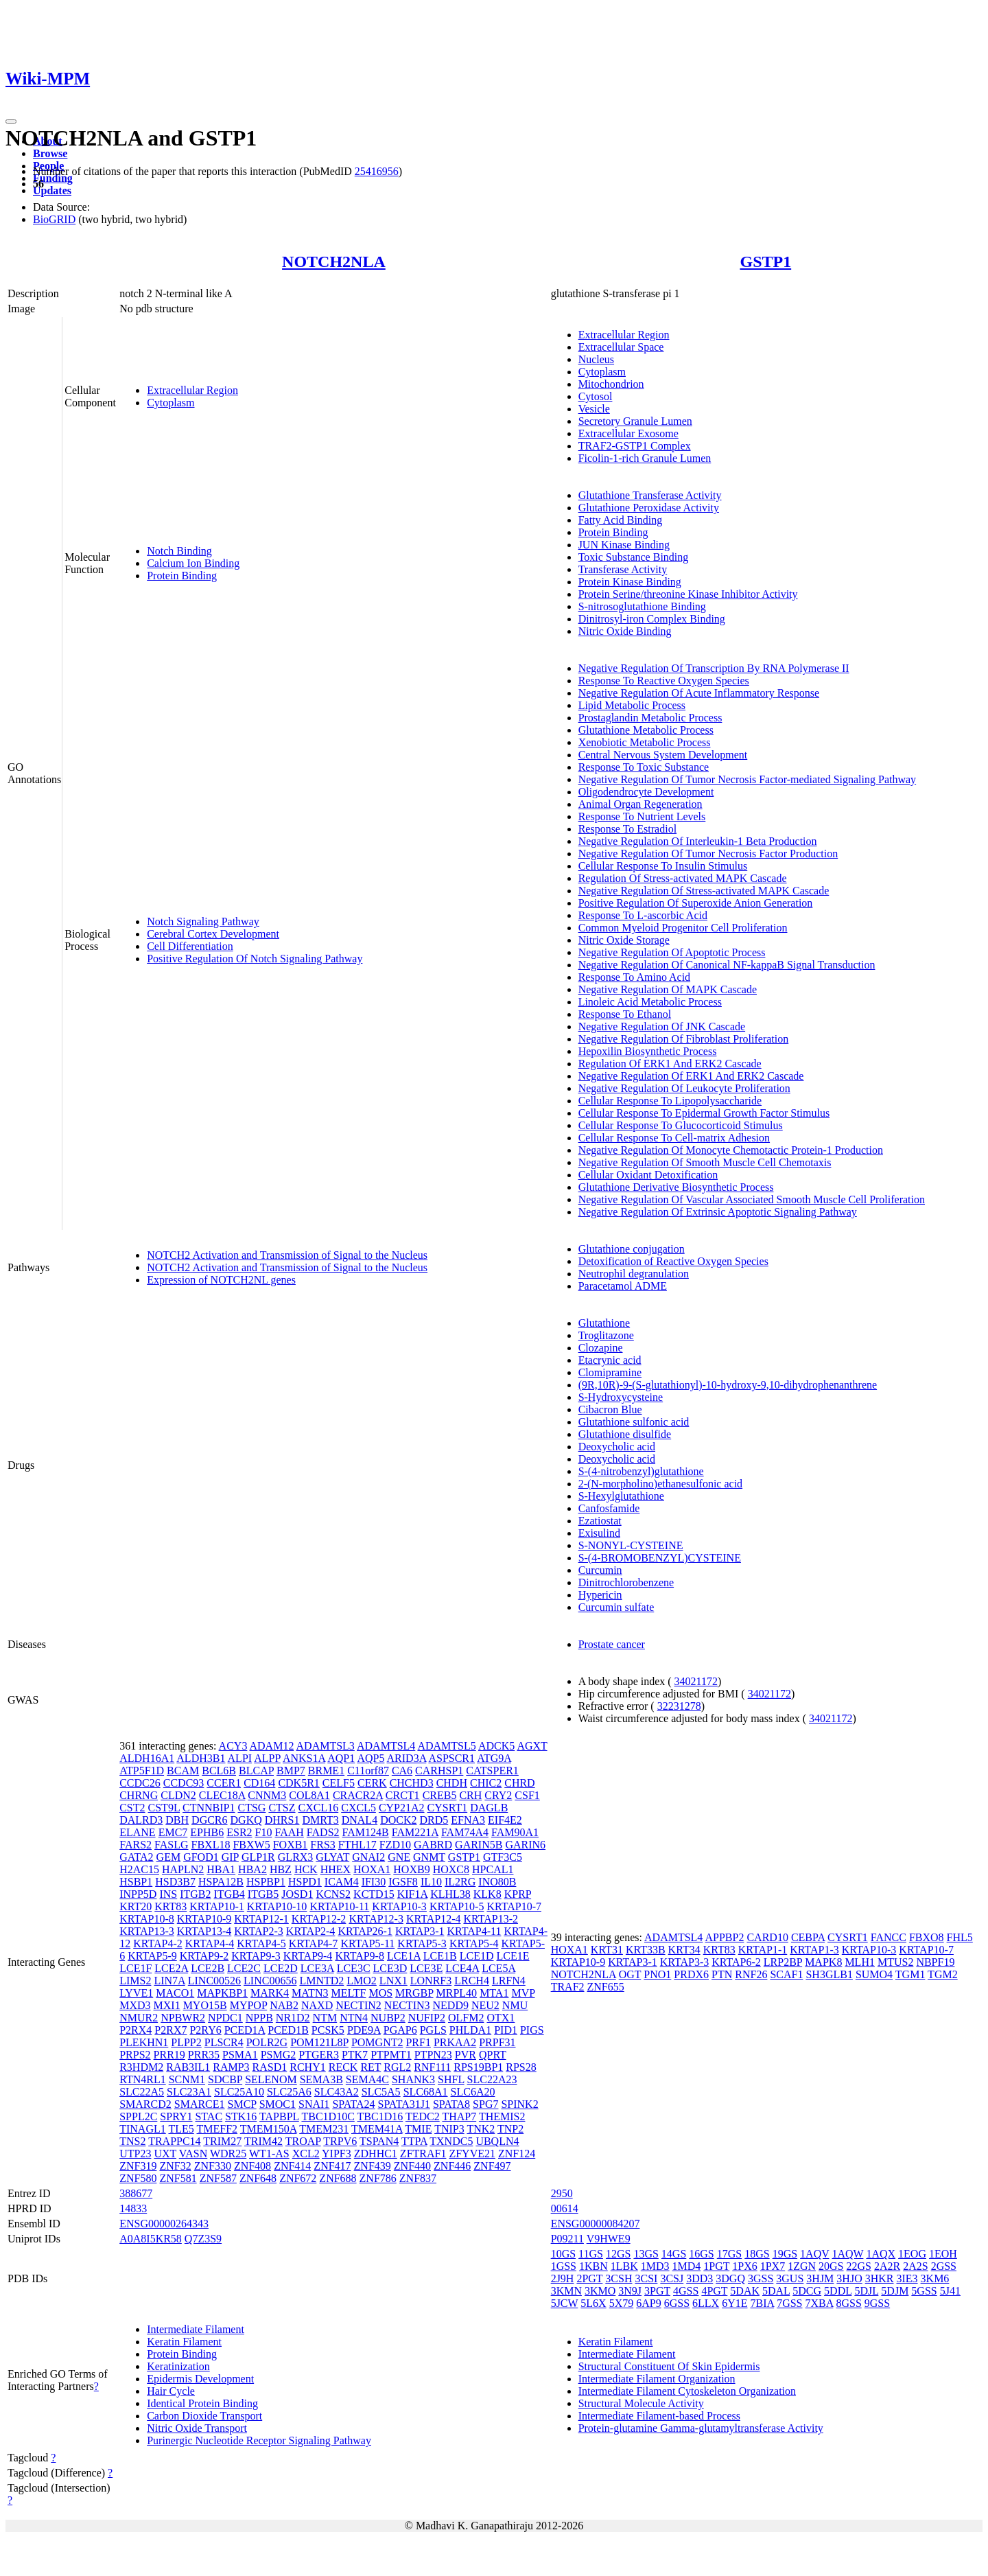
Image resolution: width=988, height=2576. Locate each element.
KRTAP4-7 (313, 1943)
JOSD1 (297, 1894)
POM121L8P (319, 2042)
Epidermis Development (200, 2378)
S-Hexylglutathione (621, 1496)
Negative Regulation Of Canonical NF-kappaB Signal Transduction (726, 965)
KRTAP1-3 (814, 1950)
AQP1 (341, 1758)
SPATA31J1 (404, 2104)
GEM (168, 1857)
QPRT (492, 2055)
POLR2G (266, 2042)
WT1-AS (269, 2153)
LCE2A (171, 1968)
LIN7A (169, 1980)
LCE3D (390, 1968)
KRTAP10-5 (457, 1906)
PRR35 (204, 2055)
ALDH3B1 (200, 1758)
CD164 (259, 1783)
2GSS (943, 2266)
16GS (701, 2254)
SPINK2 (519, 2104)
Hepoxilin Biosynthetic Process (647, 1051)
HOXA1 (371, 1869)
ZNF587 (218, 2178)
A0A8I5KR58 (150, 2238)
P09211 (567, 2238)
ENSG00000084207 (595, 2223)
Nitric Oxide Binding (625, 631)
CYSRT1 (447, 1807)
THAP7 (459, 2116)
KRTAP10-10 (277, 1906)
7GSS (789, 2303)
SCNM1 (187, 2079)
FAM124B (365, 1832)
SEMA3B (321, 2079)
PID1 (505, 2030)
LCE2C (244, 1968)
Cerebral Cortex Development (213, 934)
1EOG (912, 2254)
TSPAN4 (379, 2141)
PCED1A (245, 2030)
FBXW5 (251, 1844)
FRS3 (322, 1844)
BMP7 (291, 1770)
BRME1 (326, 1770)
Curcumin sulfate (616, 1607)
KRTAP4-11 (474, 1931)
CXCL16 (318, 1807)
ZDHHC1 (375, 2153)
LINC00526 (214, 1980)
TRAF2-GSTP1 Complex (634, 446)
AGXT (532, 1746)
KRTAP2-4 (311, 1931)
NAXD (317, 2005)
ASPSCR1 (451, 1758)
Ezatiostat (600, 1521)
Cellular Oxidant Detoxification (648, 1175)
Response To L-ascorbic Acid (642, 915)
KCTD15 (374, 1894)
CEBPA (808, 1937)
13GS (645, 2254)
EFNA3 (468, 1820)
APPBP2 (724, 1937)
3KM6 (935, 2278)
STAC (208, 2116)
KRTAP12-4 (433, 1919)
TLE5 (180, 2129)
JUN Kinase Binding (624, 544)
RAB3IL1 (188, 2067)
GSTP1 (765, 261)
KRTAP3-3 (684, 1962)
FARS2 (135, 1844)
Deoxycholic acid (616, 1446)
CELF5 (338, 1783)
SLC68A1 (425, 2092)
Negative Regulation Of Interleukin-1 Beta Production (697, 841)
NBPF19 (935, 1962)
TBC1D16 (380, 2116)
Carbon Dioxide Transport (204, 2416)
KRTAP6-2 (736, 1962)
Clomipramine (610, 1372)
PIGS (532, 2030)
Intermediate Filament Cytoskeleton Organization (687, 2391)
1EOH (943, 2254)
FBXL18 (211, 1844)
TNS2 (132, 2141)
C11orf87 (368, 1770)
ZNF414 (292, 2166)
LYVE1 (136, 1993)
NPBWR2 (183, 2017)
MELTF (348, 1993)
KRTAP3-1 (420, 1931)
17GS (729, 2254)
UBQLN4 (497, 2141)
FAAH (288, 1832)
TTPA (414, 2141)
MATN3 (310, 1993)
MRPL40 (457, 1993)
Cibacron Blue (610, 1409)
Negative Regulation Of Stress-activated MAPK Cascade (704, 890)
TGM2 (943, 1974)
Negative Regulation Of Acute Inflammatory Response (698, 693)
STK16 (241, 2116)
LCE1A (404, 1956)
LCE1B (440, 1956)
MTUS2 (895, 1962)
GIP (230, 1857)
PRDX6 (691, 1974)
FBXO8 (926, 1937)
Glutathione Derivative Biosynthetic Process (676, 1187)
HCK (306, 1869)
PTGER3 (318, 2055)
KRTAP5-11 (367, 1943)
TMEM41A (377, 2129)
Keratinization (178, 2366)
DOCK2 (398, 1820)
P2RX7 (170, 2030)
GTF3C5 (502, 1857)
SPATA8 (451, 2104)
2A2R (887, 2266)
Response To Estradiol (627, 829)
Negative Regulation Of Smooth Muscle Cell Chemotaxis (705, 1162)
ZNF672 (297, 2178)
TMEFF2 (217, 2129)
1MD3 (655, 2266)
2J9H (562, 2278)
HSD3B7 (175, 1882)
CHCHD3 (412, 1783)
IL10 (431, 1882)
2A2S (915, 2266)
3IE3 (906, 2278)
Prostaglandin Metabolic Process (650, 717)
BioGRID (54, 219)
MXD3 (134, 2005)
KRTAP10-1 (216, 1906)
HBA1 (221, 1869)
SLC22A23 (492, 2079)
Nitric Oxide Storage (624, 940)
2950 (562, 2193)
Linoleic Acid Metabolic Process (650, 1002)
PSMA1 (240, 2055)
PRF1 (417, 2042)
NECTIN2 (358, 2005)
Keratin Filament (184, 2341)
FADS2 (323, 1832)
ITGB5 (263, 1894)
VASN (193, 2153)
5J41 (950, 2291)
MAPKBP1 (222, 1993)
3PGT (657, 2291)
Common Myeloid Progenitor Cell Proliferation (683, 927)
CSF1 (527, 1795)
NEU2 (485, 2005)
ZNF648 (258, 2178)
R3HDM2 (141, 2067)
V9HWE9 (609, 2238)
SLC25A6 (289, 2092)
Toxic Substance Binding (633, 557)
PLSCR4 (224, 2042)
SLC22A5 (141, 2092)
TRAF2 (568, 1987)
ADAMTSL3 (325, 1746)
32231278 (679, 1706)
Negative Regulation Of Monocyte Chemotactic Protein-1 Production (730, 1150)
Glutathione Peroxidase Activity (648, 507)
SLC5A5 (381, 2092)
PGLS (433, 2030)
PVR (465, 2055)
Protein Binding (182, 575)
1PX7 (772, 2266)
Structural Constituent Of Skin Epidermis (669, 2366)
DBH (177, 1820)
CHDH (451, 1783)
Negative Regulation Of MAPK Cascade (667, 989)
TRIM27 (222, 2141)
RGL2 (397, 2067)
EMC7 (173, 1832)
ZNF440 (412, 2166)
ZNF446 (452, 2166)
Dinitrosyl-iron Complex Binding (651, 619)
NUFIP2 (426, 2017)
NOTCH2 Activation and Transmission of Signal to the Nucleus (287, 1255)
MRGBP (414, 1993)
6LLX (705, 2303)
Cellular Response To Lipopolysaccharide (670, 1100)
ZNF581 (177, 2178)
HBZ (281, 1869)
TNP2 (510, 2129)
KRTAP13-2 (490, 1919)
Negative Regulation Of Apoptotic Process (672, 952)
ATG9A (494, 1758)
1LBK (624, 2266)
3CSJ (671, 2278)
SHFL (451, 2079)
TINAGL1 (142, 2129)
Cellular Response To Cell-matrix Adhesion (674, 1138)
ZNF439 (372, 2166)
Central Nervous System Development (663, 755)
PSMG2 (278, 2055)
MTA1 (494, 1993)
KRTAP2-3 (258, 1931)
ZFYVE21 (472, 2153)
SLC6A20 (473, 2092)
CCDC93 (183, 1783)
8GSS (848, 2303)
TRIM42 (263, 2141)
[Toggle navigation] (10, 121)
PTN (721, 1974)
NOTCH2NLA (334, 261)
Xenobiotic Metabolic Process (644, 742)
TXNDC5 (451, 2141)
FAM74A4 (465, 1832)
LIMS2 (135, 1980)
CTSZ (281, 1807)
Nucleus (596, 359)
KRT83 (170, 1906)
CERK (372, 1783)
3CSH (618, 2278)
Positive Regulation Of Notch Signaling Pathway (254, 958)
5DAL (776, 2291)
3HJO (849, 2278)
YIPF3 (336, 2153)
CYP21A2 (402, 1807)
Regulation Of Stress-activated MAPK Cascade (682, 878)
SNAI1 (313, 2104)
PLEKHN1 (143, 2042)
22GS (859, 2266)
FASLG (171, 1844)
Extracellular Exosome (628, 433)
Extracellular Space (621, 347)
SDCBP (225, 2079)
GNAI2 (368, 1857)
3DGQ (730, 2278)
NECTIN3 (407, 2005)
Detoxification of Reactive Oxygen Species (673, 1261)
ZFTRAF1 (423, 2153)
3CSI (646, 2278)
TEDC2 (422, 2116)
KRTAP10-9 (204, 1919)
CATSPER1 (492, 1770)
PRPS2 (134, 2055)
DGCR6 (209, 1820)
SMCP (242, 2104)
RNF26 (751, 1974)
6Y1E (734, 2303)
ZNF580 (137, 2178)
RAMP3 (231, 2067)
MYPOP (249, 2005)
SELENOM (271, 2079)
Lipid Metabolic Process (631, 705)
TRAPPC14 (174, 2141)
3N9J (630, 2291)
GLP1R (258, 1857)
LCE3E (426, 1968)
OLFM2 (466, 2017)
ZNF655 (605, 1987)
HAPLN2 (183, 1869)
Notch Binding (179, 551)
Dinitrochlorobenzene (626, 1582)
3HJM (820, 2278)
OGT (630, 1974)
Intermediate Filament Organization (657, 2378)
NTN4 (354, 2017)
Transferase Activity (623, 569)
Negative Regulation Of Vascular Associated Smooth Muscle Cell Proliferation (751, 1199)
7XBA (819, 2303)
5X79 (621, 2303)
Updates (52, 190)
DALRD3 (141, 1820)
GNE (399, 1857)
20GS (831, 2266)
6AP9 (648, 2303)
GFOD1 (201, 1857)
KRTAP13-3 (146, 1931)
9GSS (877, 2303)
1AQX (880, 2254)
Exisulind (599, 1533)
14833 (133, 2208)
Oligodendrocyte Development (646, 792)
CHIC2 (486, 1783)
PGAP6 (400, 2030)
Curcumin (600, 1570)
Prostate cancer (611, 1644)
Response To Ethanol (624, 1014)
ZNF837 (417, 2178)
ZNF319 (137, 2166)
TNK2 (481, 2129)
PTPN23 (433, 2055)
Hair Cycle (171, 2391)
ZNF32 (175, 2166)
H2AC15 (139, 1869)
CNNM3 (267, 1795)
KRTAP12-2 (319, 1919)
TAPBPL (279, 2116)
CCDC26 (140, 1783)
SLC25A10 (239, 2092)
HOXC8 (451, 1869)
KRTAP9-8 (359, 1956)
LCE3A (317, 1968)
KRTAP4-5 (261, 1943)
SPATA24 (353, 2104)
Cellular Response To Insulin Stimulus (663, 866)
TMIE (418, 2129)
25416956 (377, 171)
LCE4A (462, 1968)
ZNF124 (516, 2153)
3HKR (879, 2278)
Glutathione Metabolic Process (646, 730)
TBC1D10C (327, 2116)
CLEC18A (222, 1795)
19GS (785, 2254)
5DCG (806, 2291)
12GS (618, 2254)
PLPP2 (186, 2042)
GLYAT (332, 1857)
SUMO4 (874, 1974)
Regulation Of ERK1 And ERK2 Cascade (670, 1063)
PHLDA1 (470, 2030)
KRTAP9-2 (204, 1956)
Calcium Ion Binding (193, 563)
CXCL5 (358, 1807)
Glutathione (604, 1323)
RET (370, 2067)
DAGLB (489, 1807)
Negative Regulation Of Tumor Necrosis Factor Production (708, 853)
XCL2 (306, 2153)
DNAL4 (359, 1820)
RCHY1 (307, 2067)
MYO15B (205, 2005)
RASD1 (269, 2067)
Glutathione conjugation (631, 1249)
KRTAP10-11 (339, 1906)
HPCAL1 (492, 1869)
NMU (515, 2005)
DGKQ (246, 1820)
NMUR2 (138, 2017)
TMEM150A (268, 2129)
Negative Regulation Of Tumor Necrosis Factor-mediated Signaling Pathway (747, 779)
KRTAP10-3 (399, 1906)
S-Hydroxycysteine (620, 1397)
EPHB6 (207, 1832)
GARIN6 (525, 1844)
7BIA (762, 2303)
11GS (590, 2254)
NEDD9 (451, 2005)
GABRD (433, 1844)
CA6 (402, 1770)
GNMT (429, 1857)
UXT (165, 2153)
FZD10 (395, 1844)
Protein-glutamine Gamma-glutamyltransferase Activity (700, 2428)
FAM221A (415, 1832)
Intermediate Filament (195, 2329)
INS (168, 1894)
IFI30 (374, 1882)
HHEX (335, 1869)
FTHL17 (357, 1844)
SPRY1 (176, 2116)
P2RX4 (135, 2030)
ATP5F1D (141, 1770)
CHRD (519, 1783)
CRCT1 (403, 1795)
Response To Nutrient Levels (642, 816)
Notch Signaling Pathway (203, 921)
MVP (522, 1993)
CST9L (164, 1807)
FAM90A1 (515, 1832)
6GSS (677, 2303)
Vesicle (594, 409)
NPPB (259, 2017)
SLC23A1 (189, 2092)
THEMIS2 (502, 2116)
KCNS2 (333, 1894)
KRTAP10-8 (146, 1919)
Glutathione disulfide (625, 1434)
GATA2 (136, 1857)
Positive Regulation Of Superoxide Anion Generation (695, 903)
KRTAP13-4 (204, 1931)
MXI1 (167, 2005)
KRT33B (646, 1950)
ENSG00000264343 (164, 2223)
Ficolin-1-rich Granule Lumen (644, 458)
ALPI (240, 1758)
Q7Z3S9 (203, 2238)
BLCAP (256, 1770)
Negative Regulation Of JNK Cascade (661, 1026)
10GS (563, 2254)
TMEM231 (324, 2129)
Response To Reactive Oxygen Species (663, 680)
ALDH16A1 (146, 1758)
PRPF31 (497, 2042)
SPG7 (485, 2104)
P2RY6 (205, 2030)
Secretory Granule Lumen (635, 421)
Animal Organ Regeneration (640, 804)
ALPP (267, 1758)
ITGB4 (229, 1894)
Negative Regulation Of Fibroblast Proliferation (683, 1039)
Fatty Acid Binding (620, 520)
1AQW (847, 2254)
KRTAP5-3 (422, 1943)
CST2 (132, 1807)
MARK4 (269, 1993)
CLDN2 (178, 1795)
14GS (673, 2254)
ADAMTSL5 (446, 1746)
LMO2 (361, 1980)
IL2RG (460, 1882)
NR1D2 (293, 2017)
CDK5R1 (298, 1783)
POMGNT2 (377, 2042)
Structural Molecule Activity (641, 2403)
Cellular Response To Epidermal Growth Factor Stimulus (704, 1113)
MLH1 (860, 1962)
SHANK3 (413, 2079)
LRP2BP (783, 1962)
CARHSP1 (439, 1770)
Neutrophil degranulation (633, 1273)
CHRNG (138, 1795)
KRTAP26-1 (365, 1931)
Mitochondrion (611, 384)
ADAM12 (272, 1746)
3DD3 (699, 2278)
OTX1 (500, 2017)
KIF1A (412, 1894)
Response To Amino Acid (634, 977)
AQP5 (370, 1758)
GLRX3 (296, 1857)
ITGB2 (195, 1894)
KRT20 (135, 1906)
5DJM (894, 2291)
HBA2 (252, 1869)
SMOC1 (277, 2104)
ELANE (137, 1832)
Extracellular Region (192, 390)
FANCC (888, 1937)
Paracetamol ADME (622, 1286)
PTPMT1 (391, 2055)
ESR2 (239, 1832)
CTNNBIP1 (209, 1807)
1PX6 (744, 2266)
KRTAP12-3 (376, 1919)
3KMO (600, 2291)
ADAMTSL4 (386, 1746)
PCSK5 (327, 2030)
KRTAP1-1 (763, 1950)
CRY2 (498, 1795)
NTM (325, 2017)
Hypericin (600, 1595)
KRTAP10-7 (513, 1906)
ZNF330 (212, 2166)
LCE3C (353, 1968)
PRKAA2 (455, 2042)
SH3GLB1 (828, 1974)
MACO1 (175, 1993)
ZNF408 (252, 2166)
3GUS (789, 2278)
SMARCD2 (145, 2104)
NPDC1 (225, 2017)
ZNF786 (378, 2178)
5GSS (924, 2291)
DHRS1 (282, 1820)
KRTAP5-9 (152, 1956)
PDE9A (364, 2030)
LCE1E (512, 1956)
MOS (380, 1993)
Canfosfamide (609, 1508)
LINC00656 (270, 1980)
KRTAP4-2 (158, 1943)
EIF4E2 (505, 1820)
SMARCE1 (199, 2104)
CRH (470, 1795)
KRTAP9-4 (308, 1956)
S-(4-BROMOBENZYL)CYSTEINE (659, 1558)
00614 (564, 2208)
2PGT (589, 2278)
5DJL (866, 2291)
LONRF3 (430, 1980)
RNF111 (432, 2067)
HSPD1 (305, 1882)
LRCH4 (471, 1980)
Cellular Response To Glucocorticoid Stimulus (680, 1125)
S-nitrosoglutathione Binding (642, 606)
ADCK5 (496, 1746)
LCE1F (135, 1968)
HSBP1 (135, 1882)
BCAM (183, 1770)
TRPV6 (340, 2141)
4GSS (685, 2291)
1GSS (563, 2266)
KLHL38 (450, 1894)
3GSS (760, 2278)
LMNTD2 (321, 1980)
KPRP (517, 1894)
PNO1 (657, 1974)
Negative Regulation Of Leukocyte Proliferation (684, 1088)
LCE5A (498, 1968)
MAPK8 (823, 1962)
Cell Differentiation (190, 946)
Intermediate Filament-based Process (659, 2416)
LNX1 (393, 1980)
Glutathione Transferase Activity (650, 495)
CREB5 (440, 1795)
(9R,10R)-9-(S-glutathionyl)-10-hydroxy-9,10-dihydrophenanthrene (727, 1385)
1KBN (593, 2266)
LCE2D (280, 1968)
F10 (263, 1832)
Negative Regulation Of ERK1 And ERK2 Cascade (691, 1076)
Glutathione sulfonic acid (634, 1422)
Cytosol (595, 396)
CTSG (252, 1807)
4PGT (714, 2291)
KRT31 (607, 1950)
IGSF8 (403, 1882)
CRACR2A (358, 1795)
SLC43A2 (336, 2092)
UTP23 (135, 2153)
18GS (756, 2254)
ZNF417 (332, 2166)
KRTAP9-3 (256, 1956)
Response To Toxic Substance (643, 767)
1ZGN (802, 2266)
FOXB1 (290, 1844)
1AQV (814, 2254)
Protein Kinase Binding (629, 582)
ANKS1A (304, 1758)
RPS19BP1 (478, 2067)
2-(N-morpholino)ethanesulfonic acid (660, 1483)
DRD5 (433, 1820)
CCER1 (224, 1783)
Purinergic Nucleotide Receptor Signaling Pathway (259, 2440)
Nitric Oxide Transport (197, 2428)
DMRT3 (320, 1820)
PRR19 (169, 2055)
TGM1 (910, 1974)
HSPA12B (221, 1882)
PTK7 (355, 2055)
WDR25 (228, 2153)
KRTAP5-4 (474, 1943)
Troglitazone (606, 1335)
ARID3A (407, 1758)
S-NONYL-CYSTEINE (630, 1545)
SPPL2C (138, 2116)
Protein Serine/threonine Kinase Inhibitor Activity (688, 594)
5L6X (593, 2303)
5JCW (564, 2303)
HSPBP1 (265, 1882)
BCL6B (219, 1770)
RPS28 (521, 2067)
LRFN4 (509, 1980)
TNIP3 (449, 2129)
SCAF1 (786, 1974)
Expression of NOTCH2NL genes (221, 1280)
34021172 (696, 1681)
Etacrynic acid (610, 1360)
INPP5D (137, 1894)
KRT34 (684, 1950)
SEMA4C (367, 2079)
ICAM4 (342, 1882)
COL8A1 (309, 1795)
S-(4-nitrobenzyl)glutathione (641, 1471)
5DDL (837, 2291)
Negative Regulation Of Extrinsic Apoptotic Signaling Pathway (717, 1212)
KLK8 (487, 1894)
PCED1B (288, 2030)
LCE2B (207, 1968)
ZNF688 (337, 2178)
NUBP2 (387, 2017)
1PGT (716, 2266)
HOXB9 (411, 1869)
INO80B (497, 1882)
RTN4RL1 (142, 2079)
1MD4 (686, 2266)
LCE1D (477, 1956)
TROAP (303, 2141)
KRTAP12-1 (261, 1919)
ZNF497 (491, 2166)
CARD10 (767, 1937)
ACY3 (233, 1746)
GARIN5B (478, 1844)
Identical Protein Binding (202, 2403)
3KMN (566, 2291)
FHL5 (960, 1937)
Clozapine (600, 1348)
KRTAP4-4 (210, 1943)
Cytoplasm (170, 402)
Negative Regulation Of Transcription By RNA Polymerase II (713, 668)
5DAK (745, 2291)
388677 (135, 2193)
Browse (50, 153)
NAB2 (284, 2005)
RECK (343, 2067)
